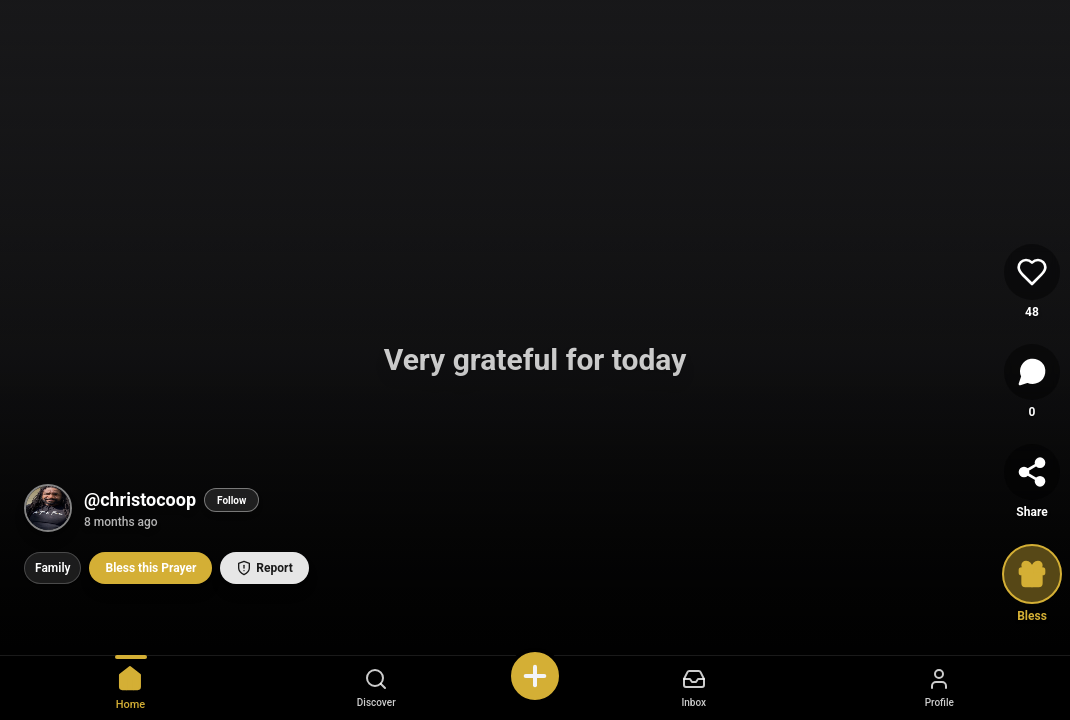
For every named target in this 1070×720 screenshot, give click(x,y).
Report (264, 568)
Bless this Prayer (150, 568)
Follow (231, 500)
